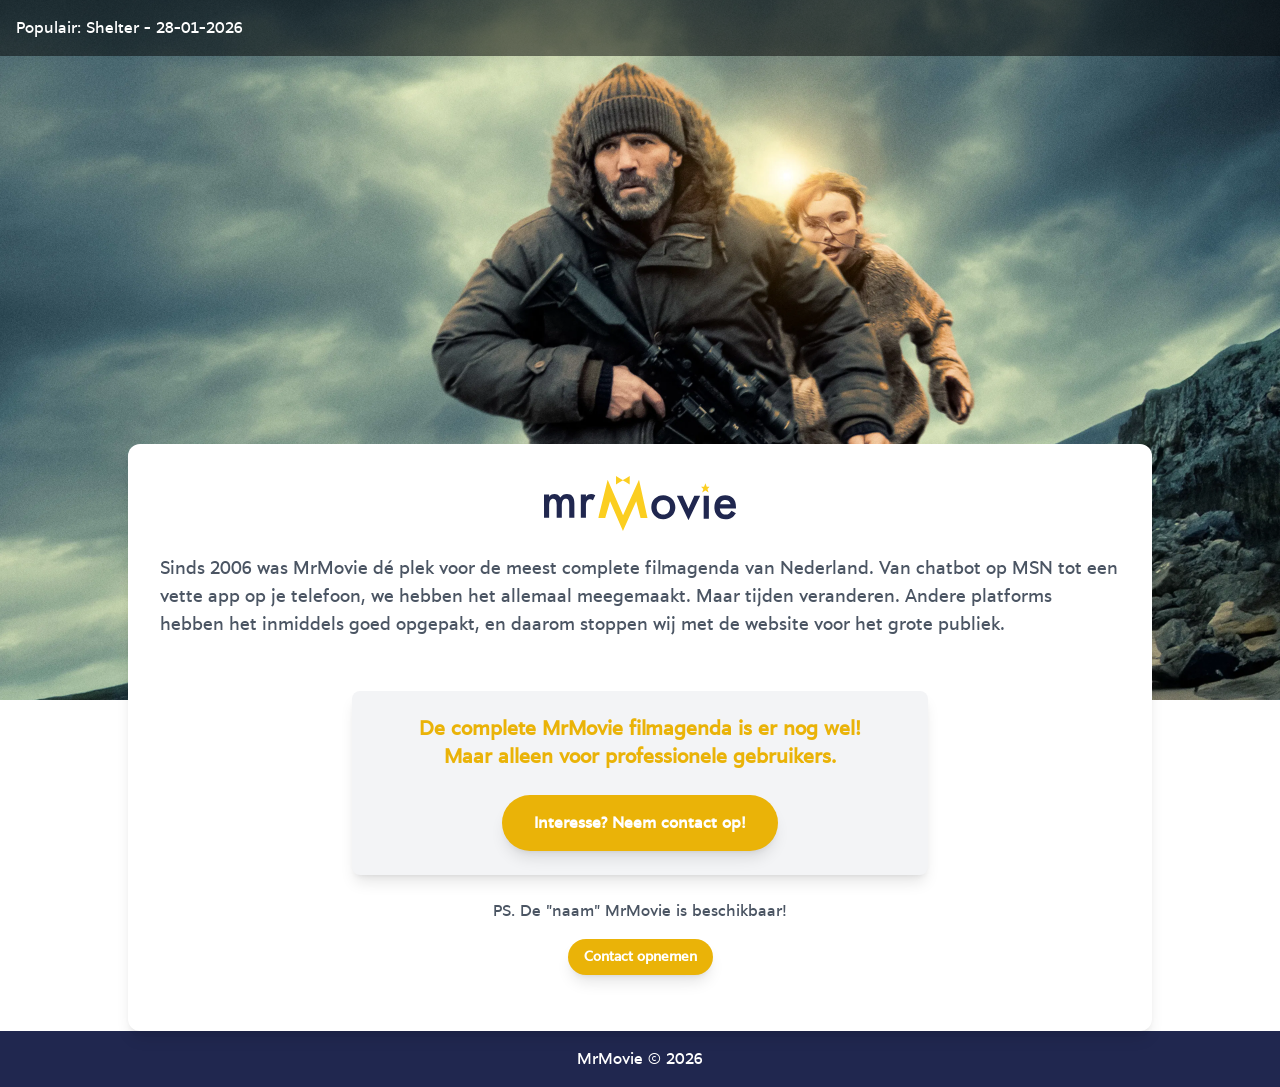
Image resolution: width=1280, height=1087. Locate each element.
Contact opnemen (640, 957)
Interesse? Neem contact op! (640, 823)
